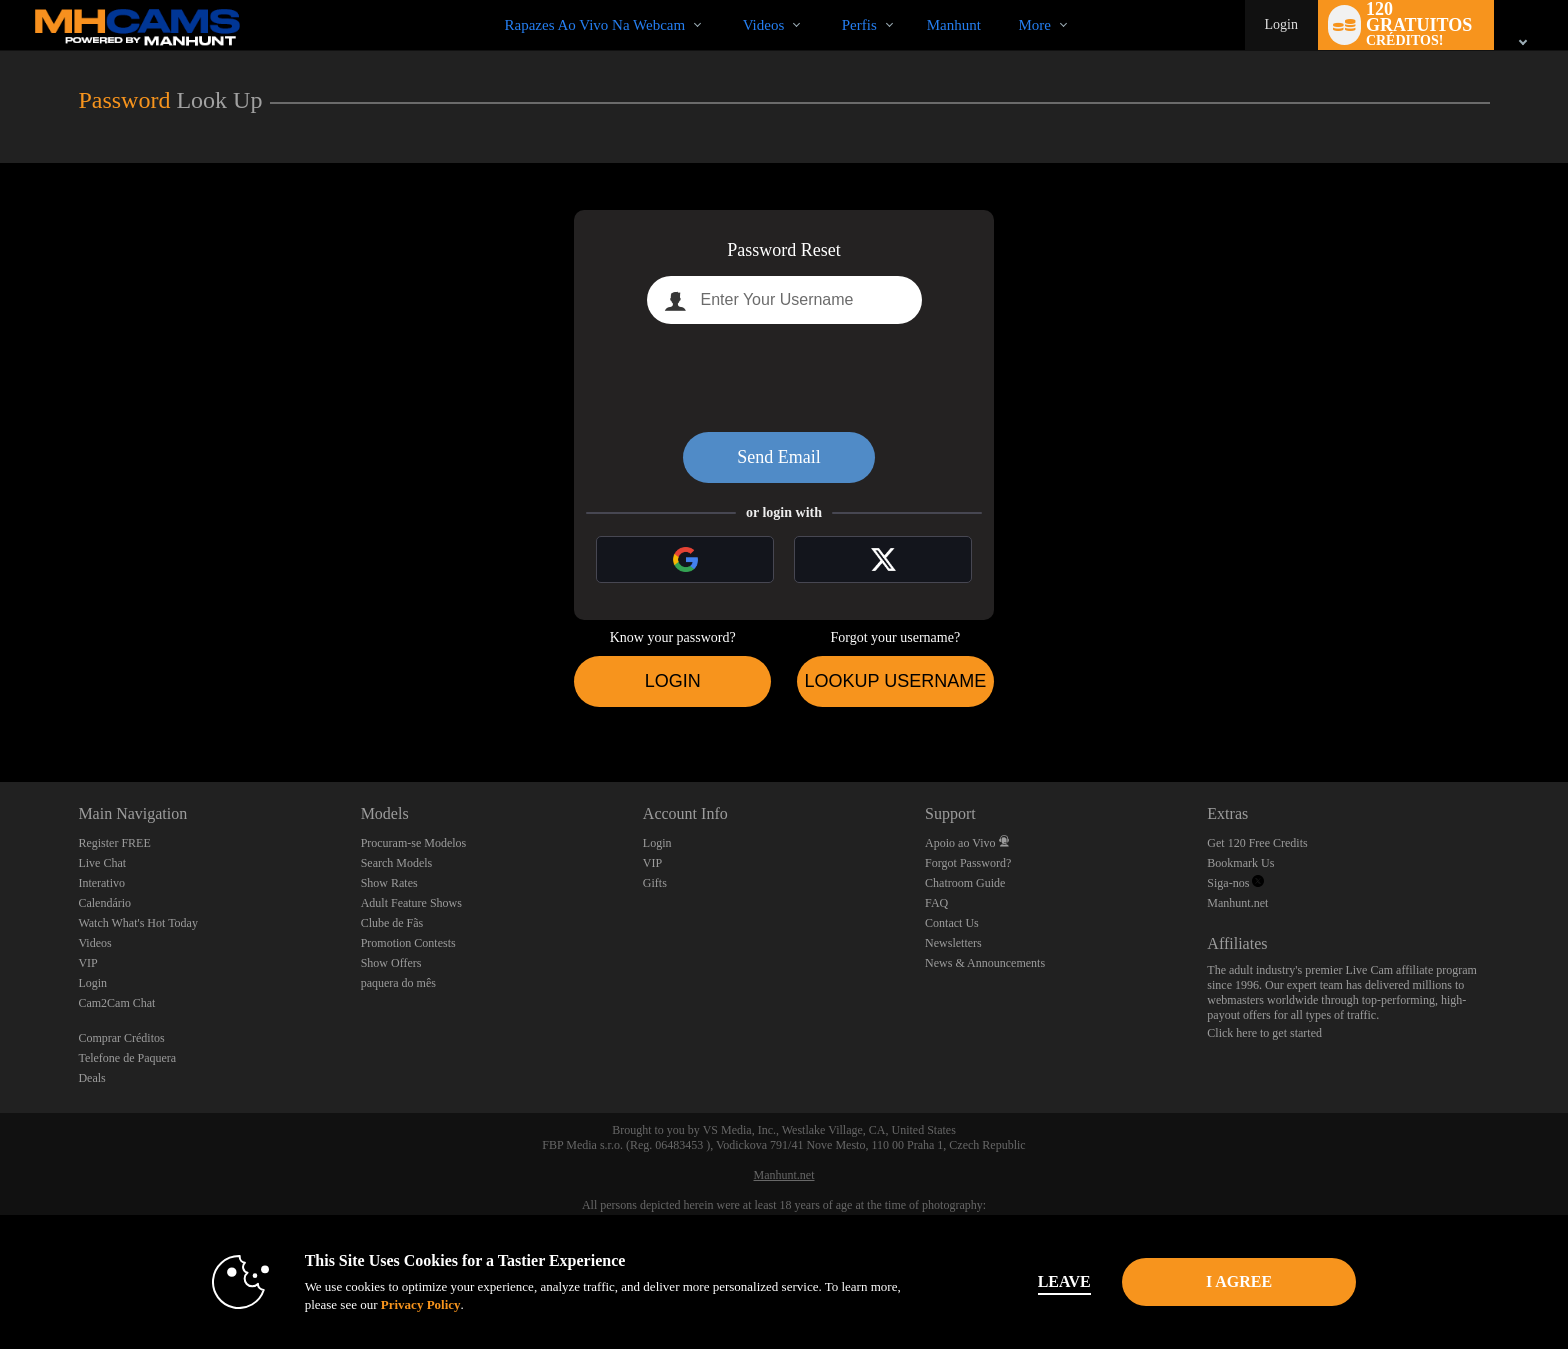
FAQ (936, 903)
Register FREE (114, 843)
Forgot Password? (968, 863)
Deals (91, 1078)
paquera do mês (398, 983)
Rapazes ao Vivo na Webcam (595, 25)
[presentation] (784, 378)
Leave (1063, 1281)
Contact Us (952, 923)
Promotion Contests (408, 943)
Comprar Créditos (121, 1038)
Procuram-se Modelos (414, 843)
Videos (764, 25)
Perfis (859, 25)
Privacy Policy (420, 1304)
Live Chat (102, 863)
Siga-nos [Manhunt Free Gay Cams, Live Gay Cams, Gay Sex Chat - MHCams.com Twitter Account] (1235, 883)
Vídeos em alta (725, 0)
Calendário (104, 903)
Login (1281, 24)
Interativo (101, 883)
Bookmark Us (1240, 863)
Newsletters (953, 943)
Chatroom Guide (965, 883)
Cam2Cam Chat (116, 1003)
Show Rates (389, 883)
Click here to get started (1264, 1033)
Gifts (655, 883)
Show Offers (391, 963)
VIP (87, 963)
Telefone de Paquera (127, 1058)
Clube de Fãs (392, 923)
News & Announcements (985, 963)
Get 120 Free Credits (1257, 843)
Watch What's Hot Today (138, 923)
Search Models (397, 863)
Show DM (0, 707)
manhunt (954, 25)
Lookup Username (895, 681)
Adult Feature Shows (411, 903)
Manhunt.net (1237, 903)
